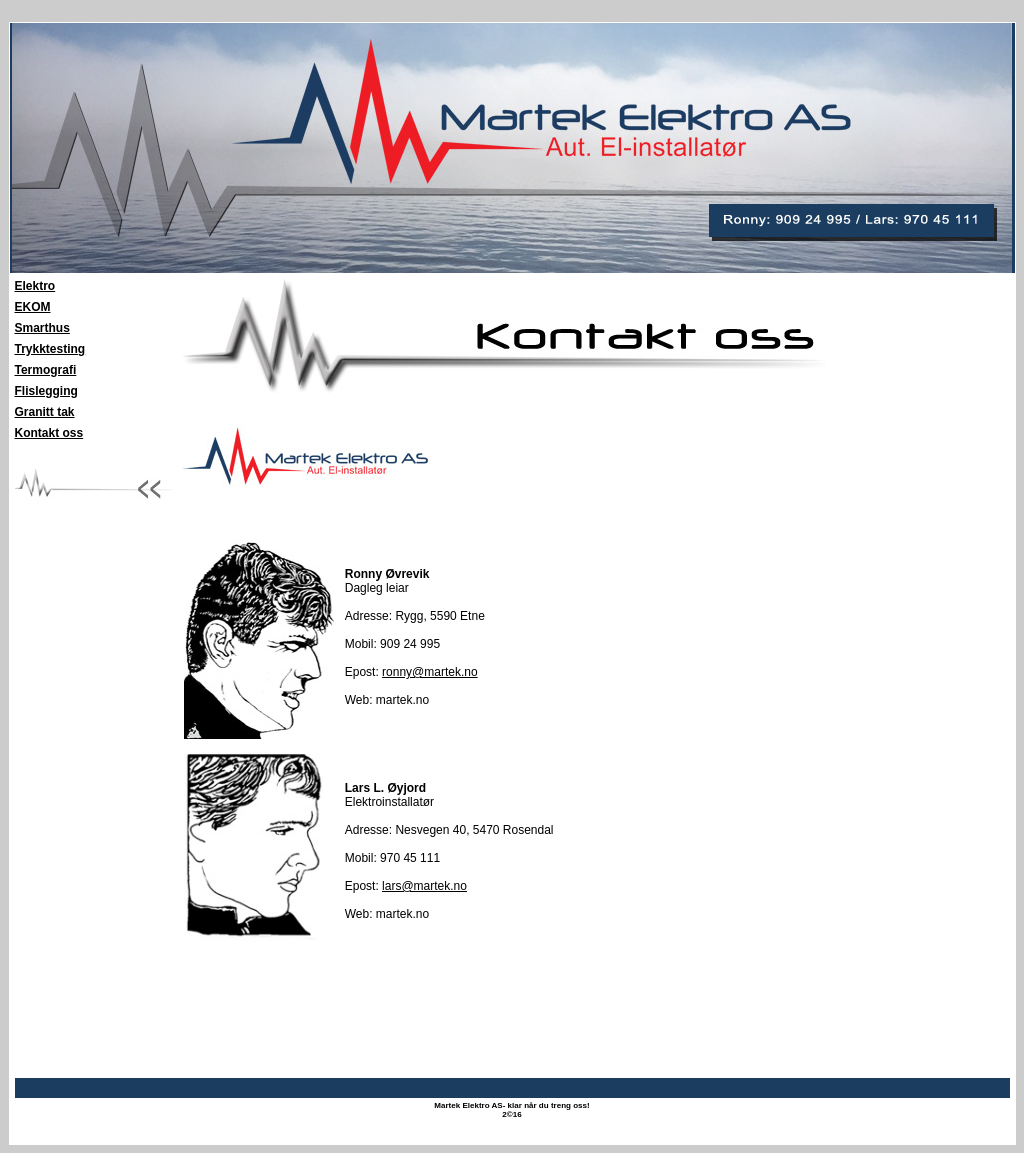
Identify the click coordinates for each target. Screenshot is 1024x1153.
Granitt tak (45, 412)
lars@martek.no (424, 886)
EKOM (33, 307)
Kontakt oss (49, 433)
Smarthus (42, 328)
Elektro (35, 286)
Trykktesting (50, 349)
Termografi (46, 370)
